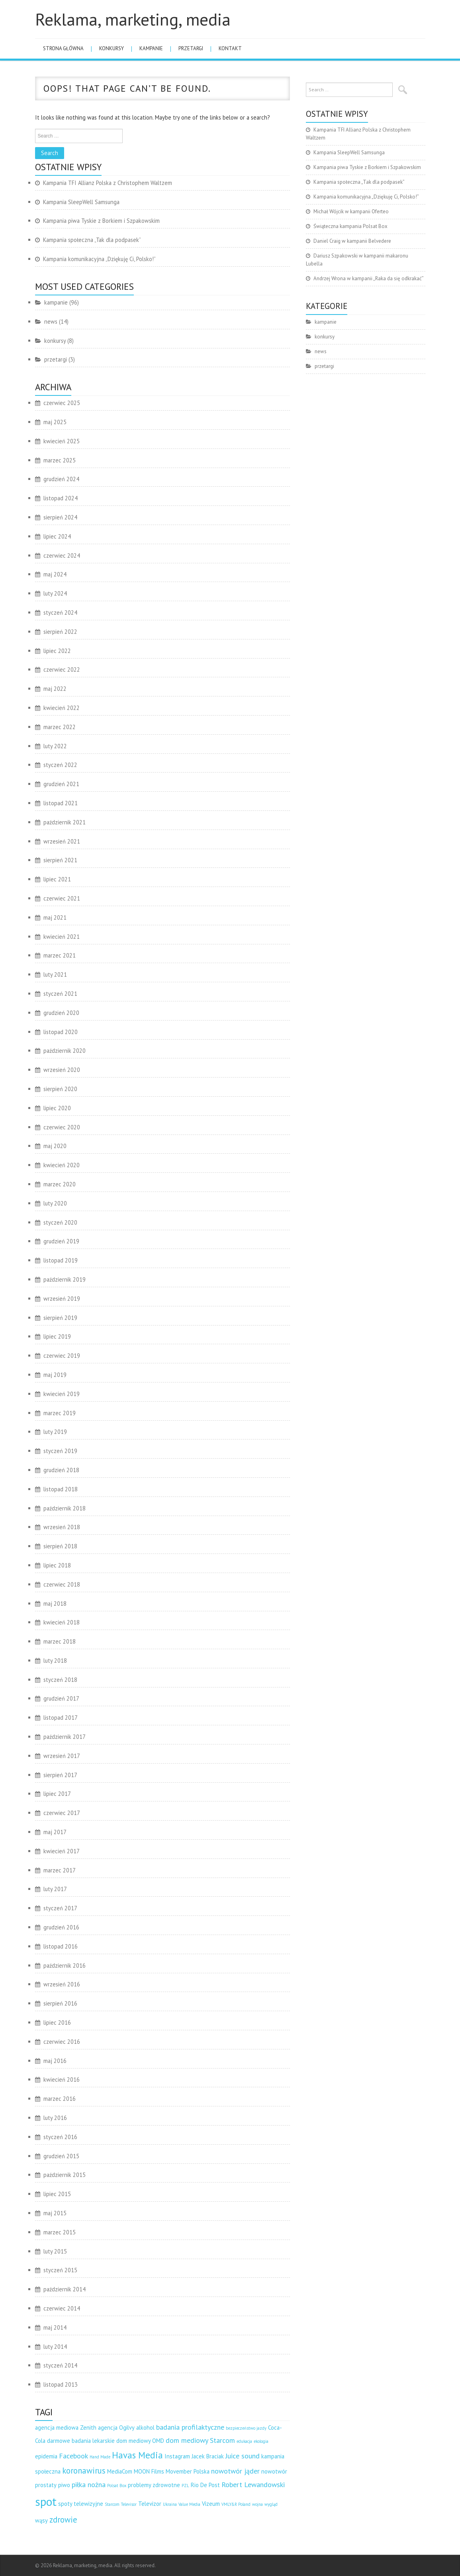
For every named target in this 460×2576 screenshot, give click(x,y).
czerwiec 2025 (61, 403)
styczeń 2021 (60, 993)
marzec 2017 (59, 1870)
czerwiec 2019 (61, 1355)
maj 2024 (55, 574)
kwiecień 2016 (61, 2079)
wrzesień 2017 (61, 1756)
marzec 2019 (59, 1413)
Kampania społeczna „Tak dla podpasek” (92, 240)
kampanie (151, 48)
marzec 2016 (59, 2098)
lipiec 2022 (57, 651)
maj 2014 (55, 2327)
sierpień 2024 (60, 517)
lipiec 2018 (57, 1565)
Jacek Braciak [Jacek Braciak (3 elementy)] (208, 2456)
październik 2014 (64, 2289)
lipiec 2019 (57, 1336)
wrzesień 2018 (61, 1527)
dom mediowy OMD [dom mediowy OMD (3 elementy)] (140, 2440)
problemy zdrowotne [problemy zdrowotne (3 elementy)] (154, 2485)
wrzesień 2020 (61, 1070)
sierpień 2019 (60, 1317)
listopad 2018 (60, 1489)
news (50, 321)
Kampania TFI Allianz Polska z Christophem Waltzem (107, 183)
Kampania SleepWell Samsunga (81, 202)
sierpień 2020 (60, 1089)
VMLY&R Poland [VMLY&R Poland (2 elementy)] (236, 2504)
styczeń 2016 (60, 2137)
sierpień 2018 (60, 1546)
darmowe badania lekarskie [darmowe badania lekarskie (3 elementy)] (81, 2440)
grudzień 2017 (61, 1698)
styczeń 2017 (60, 1908)
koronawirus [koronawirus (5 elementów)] (84, 2470)
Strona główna (63, 48)
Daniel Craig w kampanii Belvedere (352, 241)
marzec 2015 (59, 2232)
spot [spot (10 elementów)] (46, 2501)
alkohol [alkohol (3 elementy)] (145, 2427)
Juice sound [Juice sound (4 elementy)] (242, 2455)
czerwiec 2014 (61, 2308)
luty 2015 (55, 2251)
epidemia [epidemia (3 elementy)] (46, 2456)
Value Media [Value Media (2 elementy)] (189, 2504)
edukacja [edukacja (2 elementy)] (244, 2441)
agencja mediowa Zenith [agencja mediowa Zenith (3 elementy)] (65, 2427)
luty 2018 (55, 1660)
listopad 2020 (60, 1032)
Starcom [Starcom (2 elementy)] (112, 2504)
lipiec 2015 (57, 2194)
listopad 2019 (60, 1260)
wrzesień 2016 (61, 1984)
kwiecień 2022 (61, 708)
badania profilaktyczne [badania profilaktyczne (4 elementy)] (190, 2427)
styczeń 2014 (60, 2365)
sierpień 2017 (60, 1775)
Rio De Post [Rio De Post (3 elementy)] (205, 2485)
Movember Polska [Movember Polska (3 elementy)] (187, 2471)
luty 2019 (55, 1431)
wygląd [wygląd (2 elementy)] (271, 2504)
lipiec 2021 (57, 879)
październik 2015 (64, 2175)
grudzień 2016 (61, 1927)
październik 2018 (64, 1508)
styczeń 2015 (60, 2270)
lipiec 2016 (57, 2022)
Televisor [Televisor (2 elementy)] (129, 2504)
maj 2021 (55, 917)
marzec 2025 (59, 460)
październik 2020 (64, 1050)
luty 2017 (55, 1889)
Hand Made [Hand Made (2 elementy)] (100, 2457)
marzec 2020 (59, 1184)
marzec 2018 (59, 1641)
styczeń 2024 (60, 612)
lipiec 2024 (57, 536)
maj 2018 (55, 1603)
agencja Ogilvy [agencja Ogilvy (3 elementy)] (116, 2427)
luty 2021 (55, 974)
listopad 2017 (60, 1717)
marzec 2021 (59, 955)
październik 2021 (64, 822)
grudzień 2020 (61, 1013)
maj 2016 (55, 2061)
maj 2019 (55, 1374)
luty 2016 (55, 2118)
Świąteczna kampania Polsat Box (350, 226)
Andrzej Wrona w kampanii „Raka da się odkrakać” (368, 278)
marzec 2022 (59, 727)
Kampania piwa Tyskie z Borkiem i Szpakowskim (101, 220)
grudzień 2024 (61, 479)
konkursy (111, 48)
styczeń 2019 (60, 1451)
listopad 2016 (60, 1946)
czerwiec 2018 (61, 1584)
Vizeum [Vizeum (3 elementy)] (211, 2503)
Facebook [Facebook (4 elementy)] (73, 2455)
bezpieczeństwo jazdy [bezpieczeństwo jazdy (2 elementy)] (246, 2428)
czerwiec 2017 (61, 1813)
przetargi (190, 48)
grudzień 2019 (61, 1241)
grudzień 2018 (61, 1470)
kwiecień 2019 (61, 1394)
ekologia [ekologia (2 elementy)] (261, 2441)
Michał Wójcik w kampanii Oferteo (351, 211)
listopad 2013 (60, 2384)
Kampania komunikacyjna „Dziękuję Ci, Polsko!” (99, 259)
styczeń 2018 (60, 1679)
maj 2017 (55, 1832)
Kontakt (230, 48)
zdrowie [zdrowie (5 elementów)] (63, 2519)
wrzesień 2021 (61, 841)
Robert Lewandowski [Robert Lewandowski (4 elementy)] (253, 2484)
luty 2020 (55, 1203)
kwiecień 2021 (61, 936)
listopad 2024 (60, 498)
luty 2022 (55, 746)
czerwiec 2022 (61, 669)
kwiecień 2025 (61, 441)
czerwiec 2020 (61, 1127)
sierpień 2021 (60, 860)
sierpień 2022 (60, 631)
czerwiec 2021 (61, 898)
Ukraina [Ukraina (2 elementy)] (170, 2504)
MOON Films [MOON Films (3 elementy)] (149, 2471)
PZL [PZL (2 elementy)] (185, 2485)
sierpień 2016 (60, 2003)
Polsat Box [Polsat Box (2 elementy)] (116, 2485)
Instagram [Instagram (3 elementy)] (177, 2456)
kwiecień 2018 (61, 1622)
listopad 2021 (60, 803)
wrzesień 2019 (61, 1298)
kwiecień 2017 (61, 1851)
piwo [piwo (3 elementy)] (64, 2485)
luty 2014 (55, 2346)
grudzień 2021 (61, 784)
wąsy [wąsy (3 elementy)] (41, 2520)
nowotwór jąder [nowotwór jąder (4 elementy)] (235, 2471)
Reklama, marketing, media (133, 19)
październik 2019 (64, 1279)
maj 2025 (55, 422)
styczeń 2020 (60, 1222)
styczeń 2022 (60, 765)
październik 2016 (64, 1965)
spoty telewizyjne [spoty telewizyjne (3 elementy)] (80, 2503)
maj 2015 (55, 2213)
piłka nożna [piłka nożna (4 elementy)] (89, 2484)
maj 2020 (55, 1146)
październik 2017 (64, 1736)
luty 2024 (55, 593)
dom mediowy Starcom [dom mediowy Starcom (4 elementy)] (200, 2440)
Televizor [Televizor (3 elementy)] (149, 2503)
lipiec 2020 (57, 1108)
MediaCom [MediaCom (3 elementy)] (119, 2471)
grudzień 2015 (61, 2156)
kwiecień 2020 (61, 1165)
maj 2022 (55, 688)
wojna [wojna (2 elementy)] (257, 2504)
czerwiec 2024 (61, 555)
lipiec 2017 (57, 1793)
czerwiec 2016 (61, 2041)
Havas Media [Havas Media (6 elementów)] (137, 2455)
